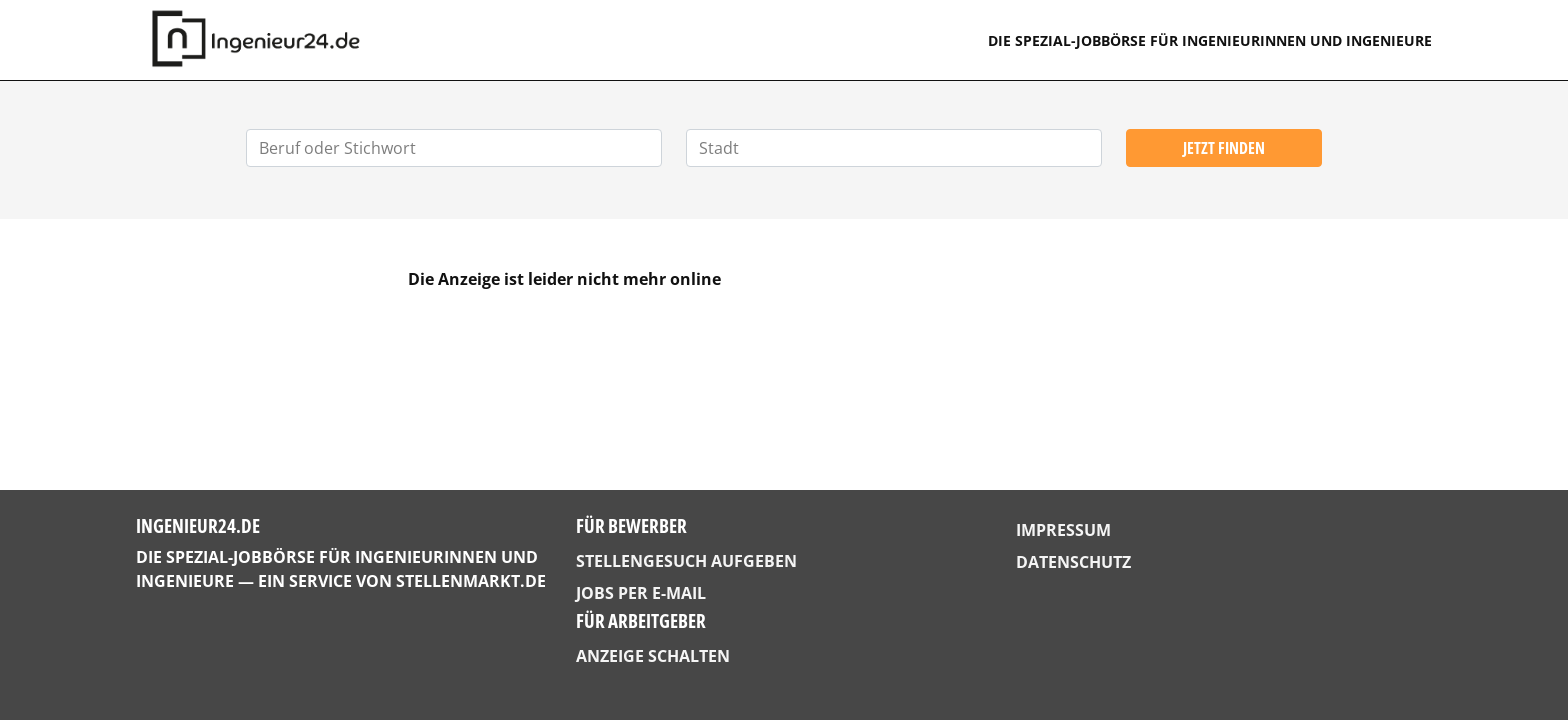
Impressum (1063, 530)
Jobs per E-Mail (641, 593)
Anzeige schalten (653, 656)
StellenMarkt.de (471, 581)
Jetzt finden (1224, 148)
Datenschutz (1073, 562)
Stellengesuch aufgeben (686, 561)
